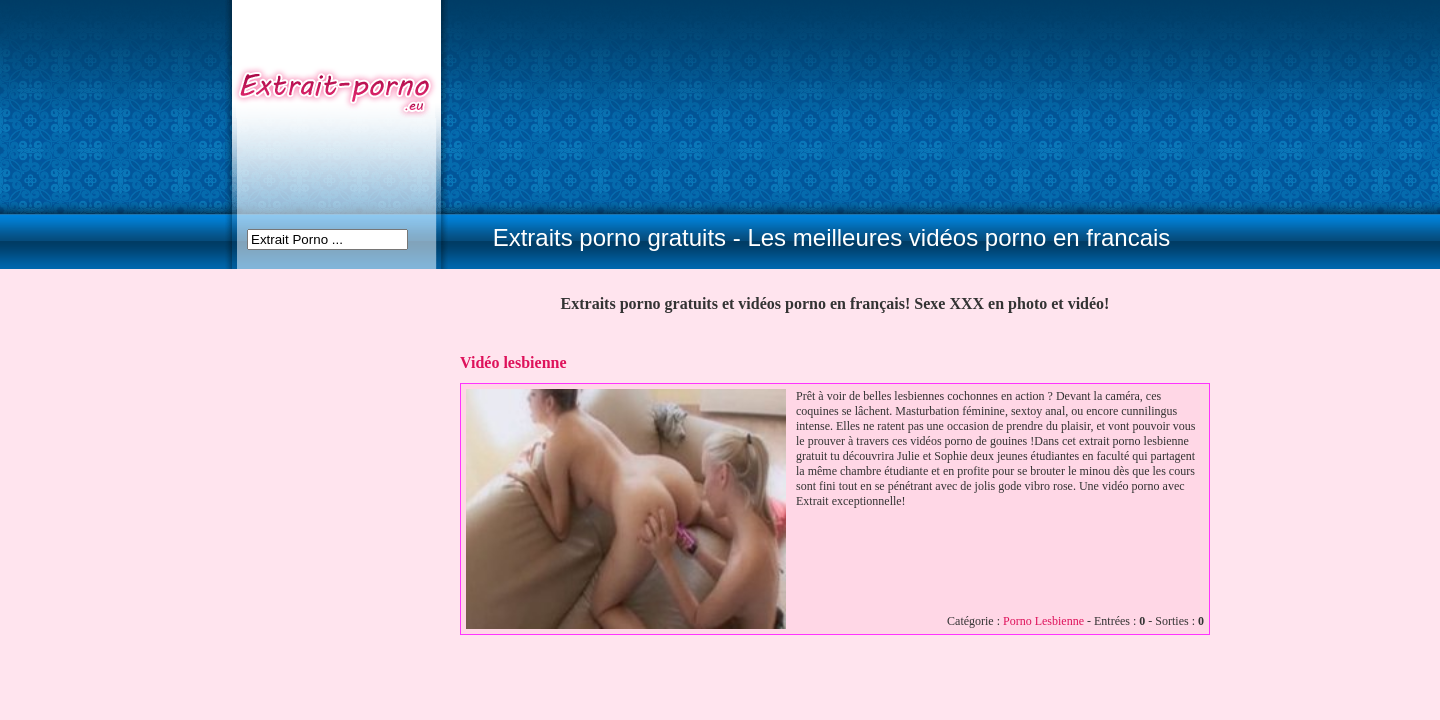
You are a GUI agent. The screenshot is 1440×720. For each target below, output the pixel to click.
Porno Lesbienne (1043, 621)
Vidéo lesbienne (513, 362)
